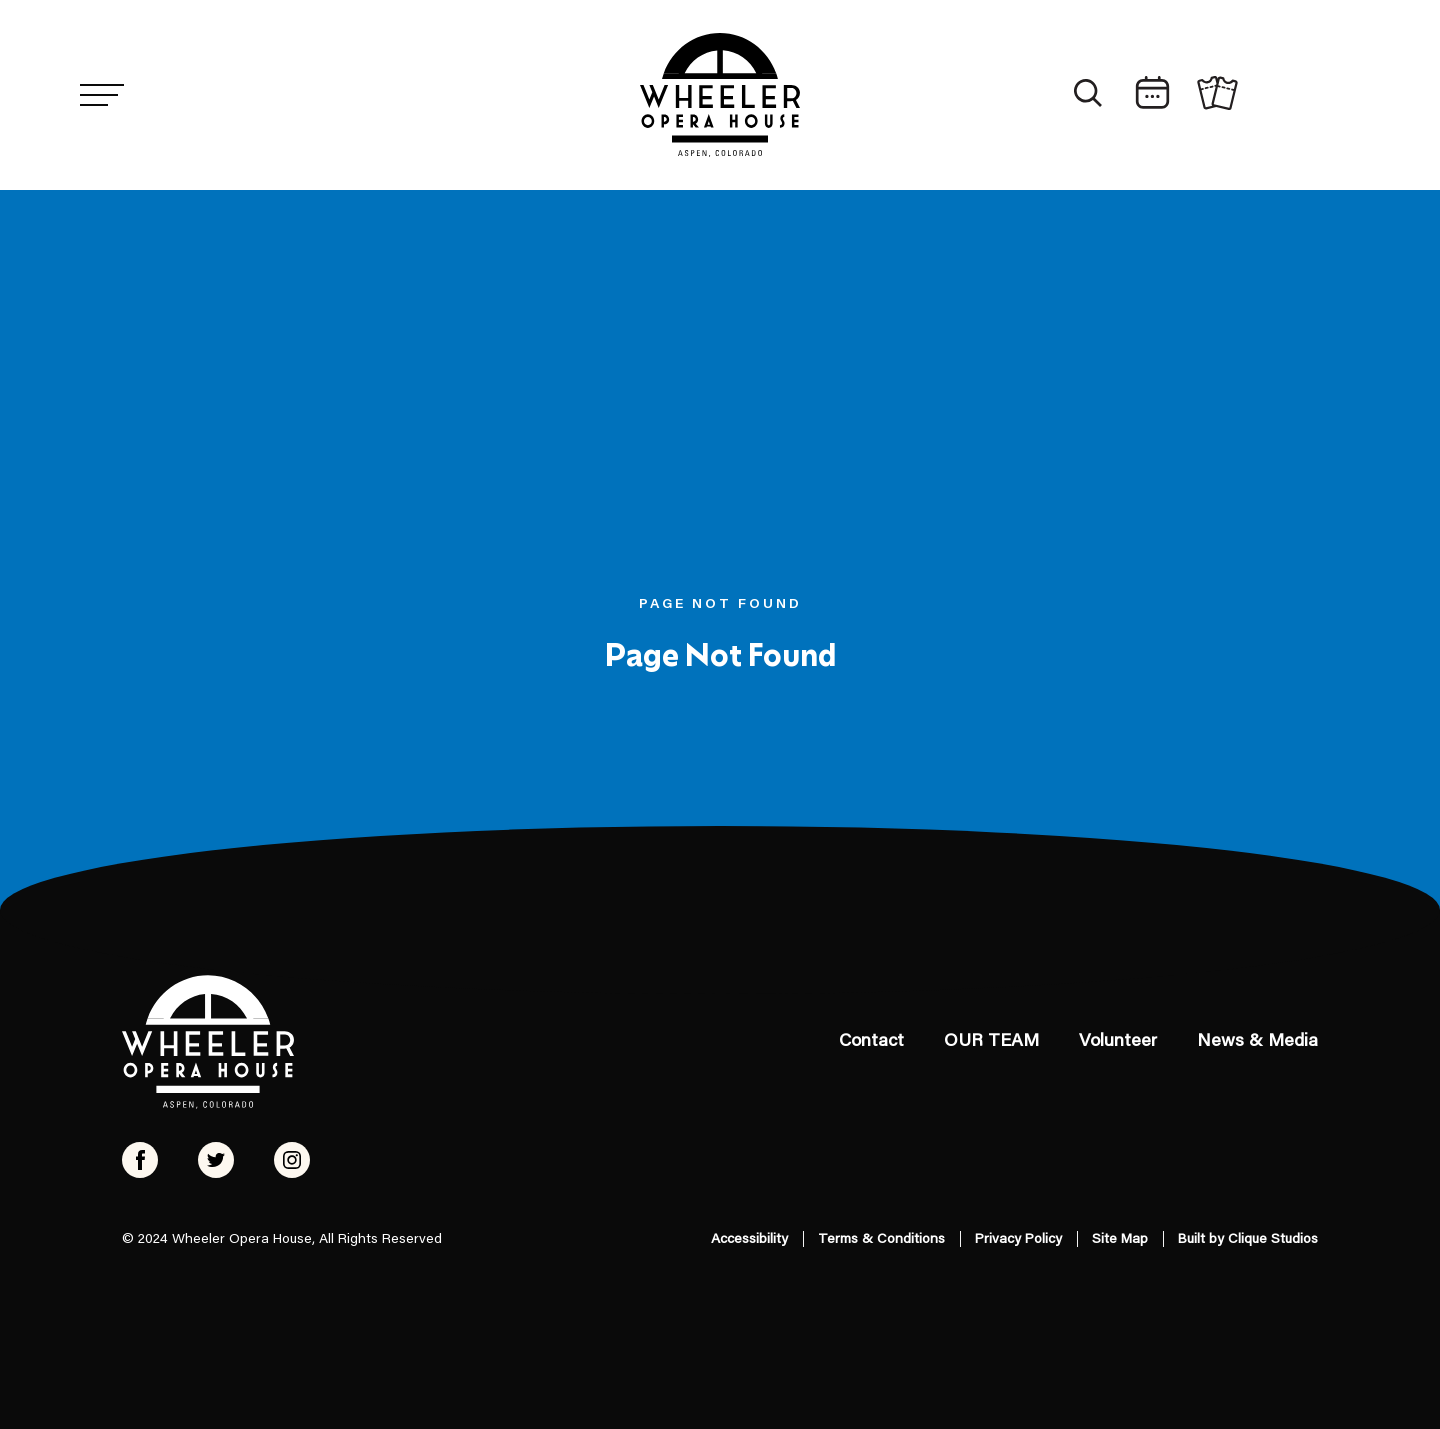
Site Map (1120, 1240)
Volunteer (1118, 1042)
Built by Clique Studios (1248, 1240)
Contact (871, 1042)
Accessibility (749, 1240)
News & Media (1257, 1042)
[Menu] (102, 95)
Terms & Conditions (881, 1240)
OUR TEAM (991, 1042)
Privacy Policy (1018, 1240)
